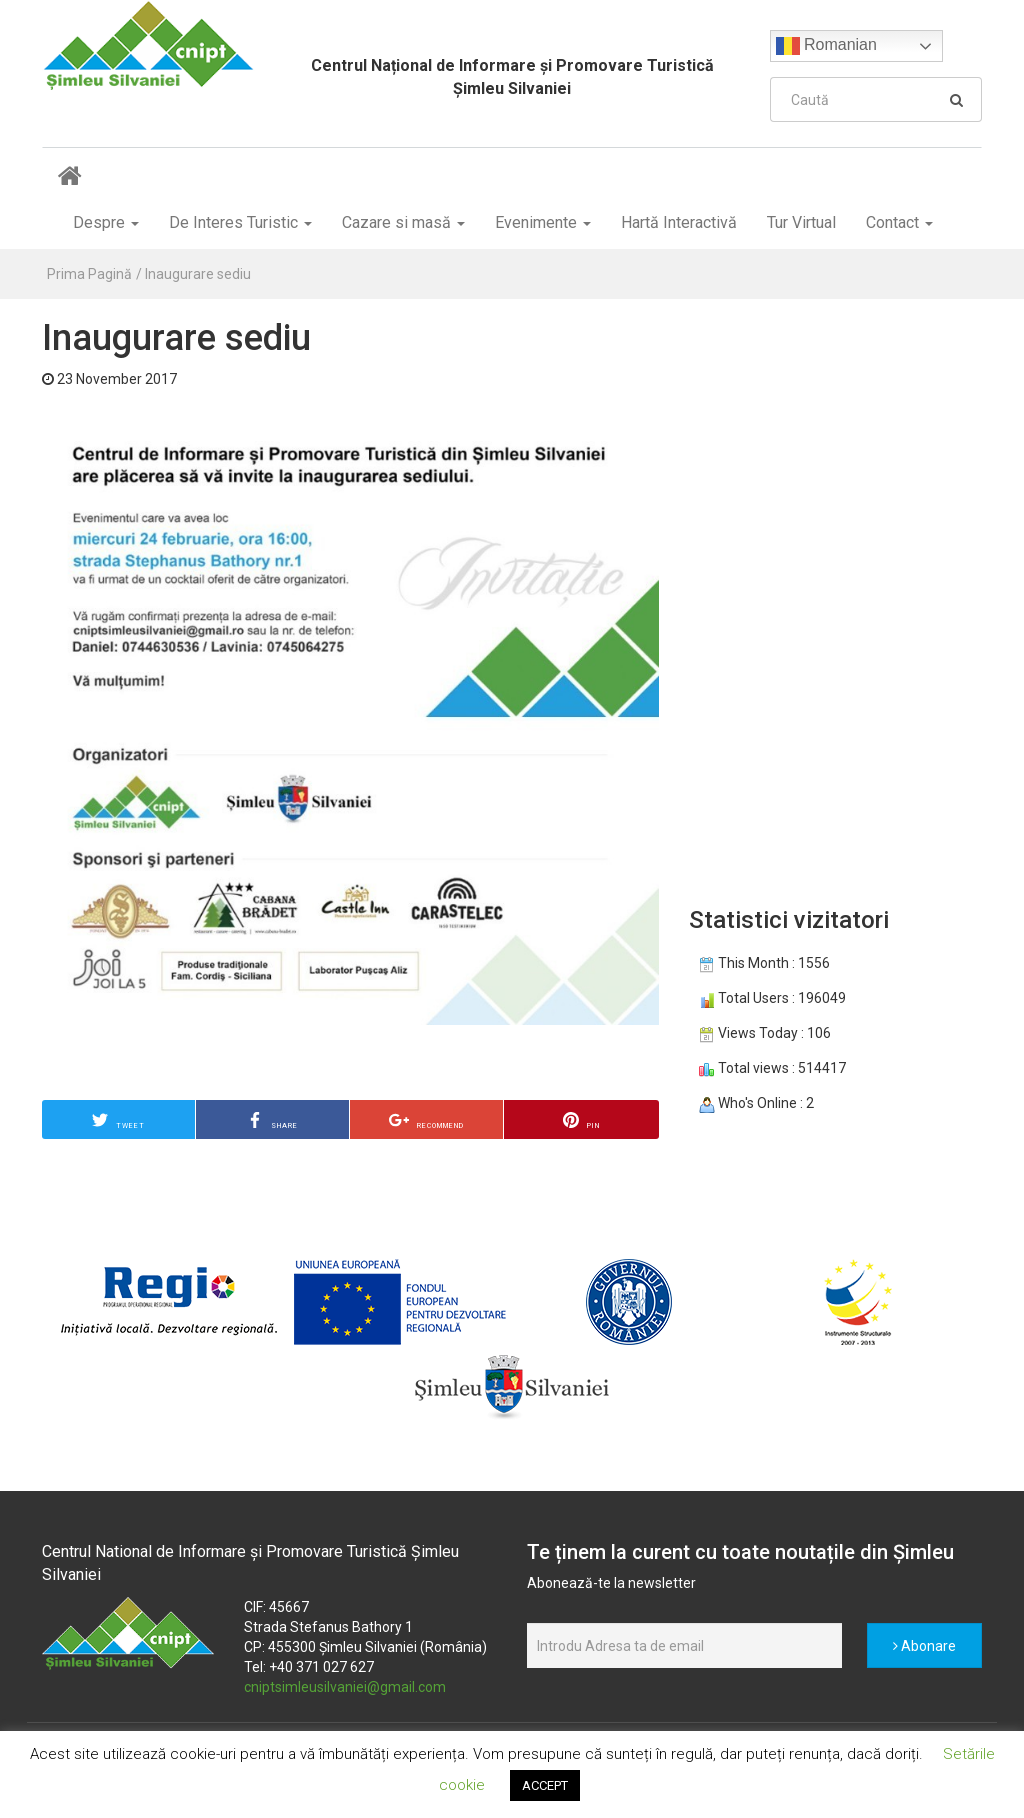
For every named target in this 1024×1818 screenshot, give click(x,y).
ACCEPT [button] (545, 1785)
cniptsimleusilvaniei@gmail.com (345, 1687)
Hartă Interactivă (679, 222)
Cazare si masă (403, 222)
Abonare (924, 1646)
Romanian (826, 46)
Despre (106, 222)
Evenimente (543, 222)
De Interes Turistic (240, 222)
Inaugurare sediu (198, 274)
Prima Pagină (89, 274)
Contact (899, 222)
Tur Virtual (801, 222)
